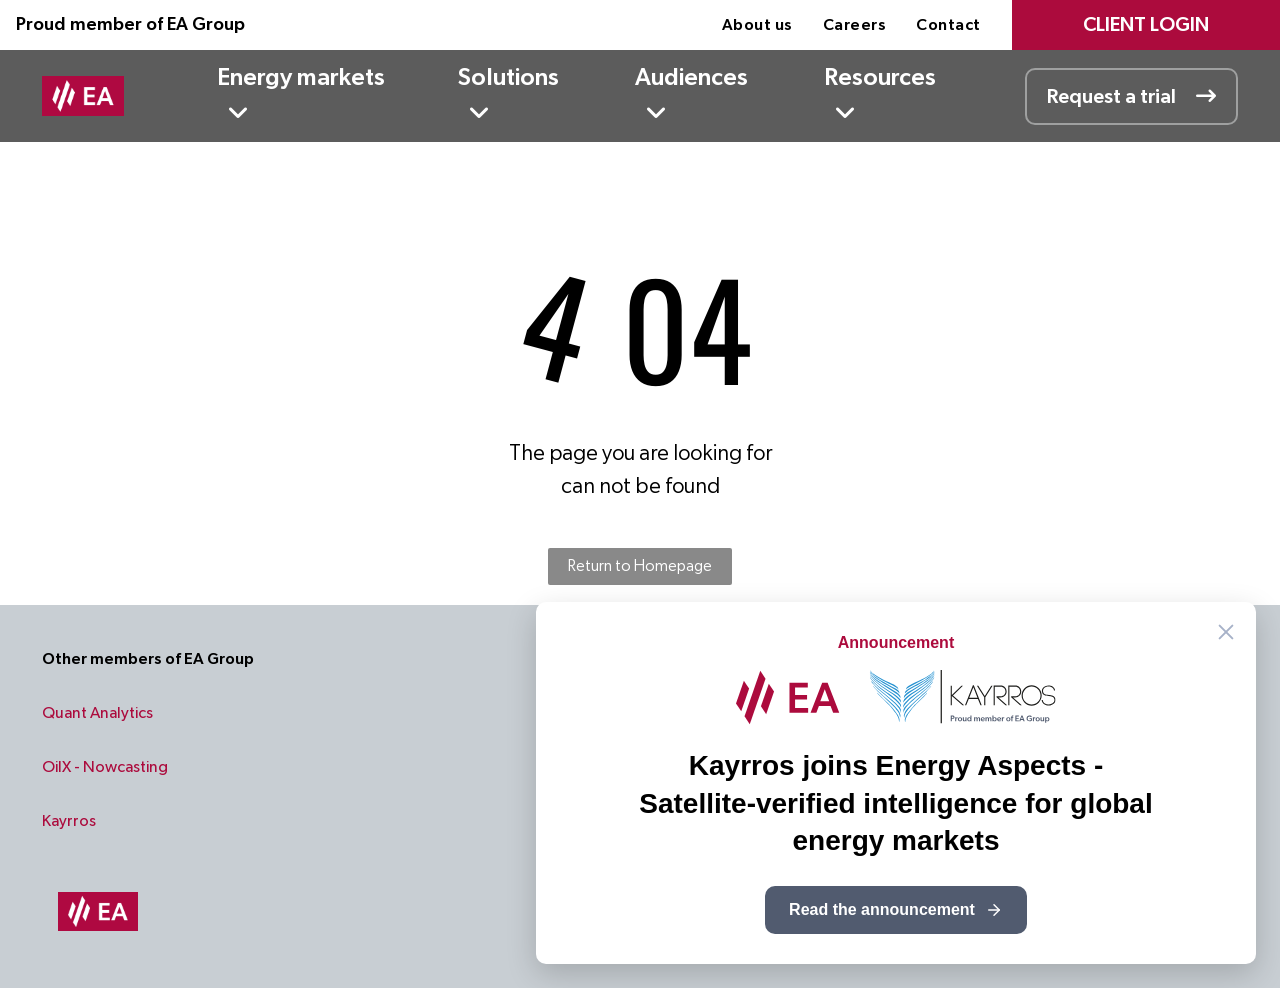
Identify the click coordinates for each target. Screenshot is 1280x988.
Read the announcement (896, 910)
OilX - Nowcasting (105, 767)
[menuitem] (757, 25)
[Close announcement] (1226, 632)
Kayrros (69, 821)
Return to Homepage (640, 566)
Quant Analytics (97, 713)
